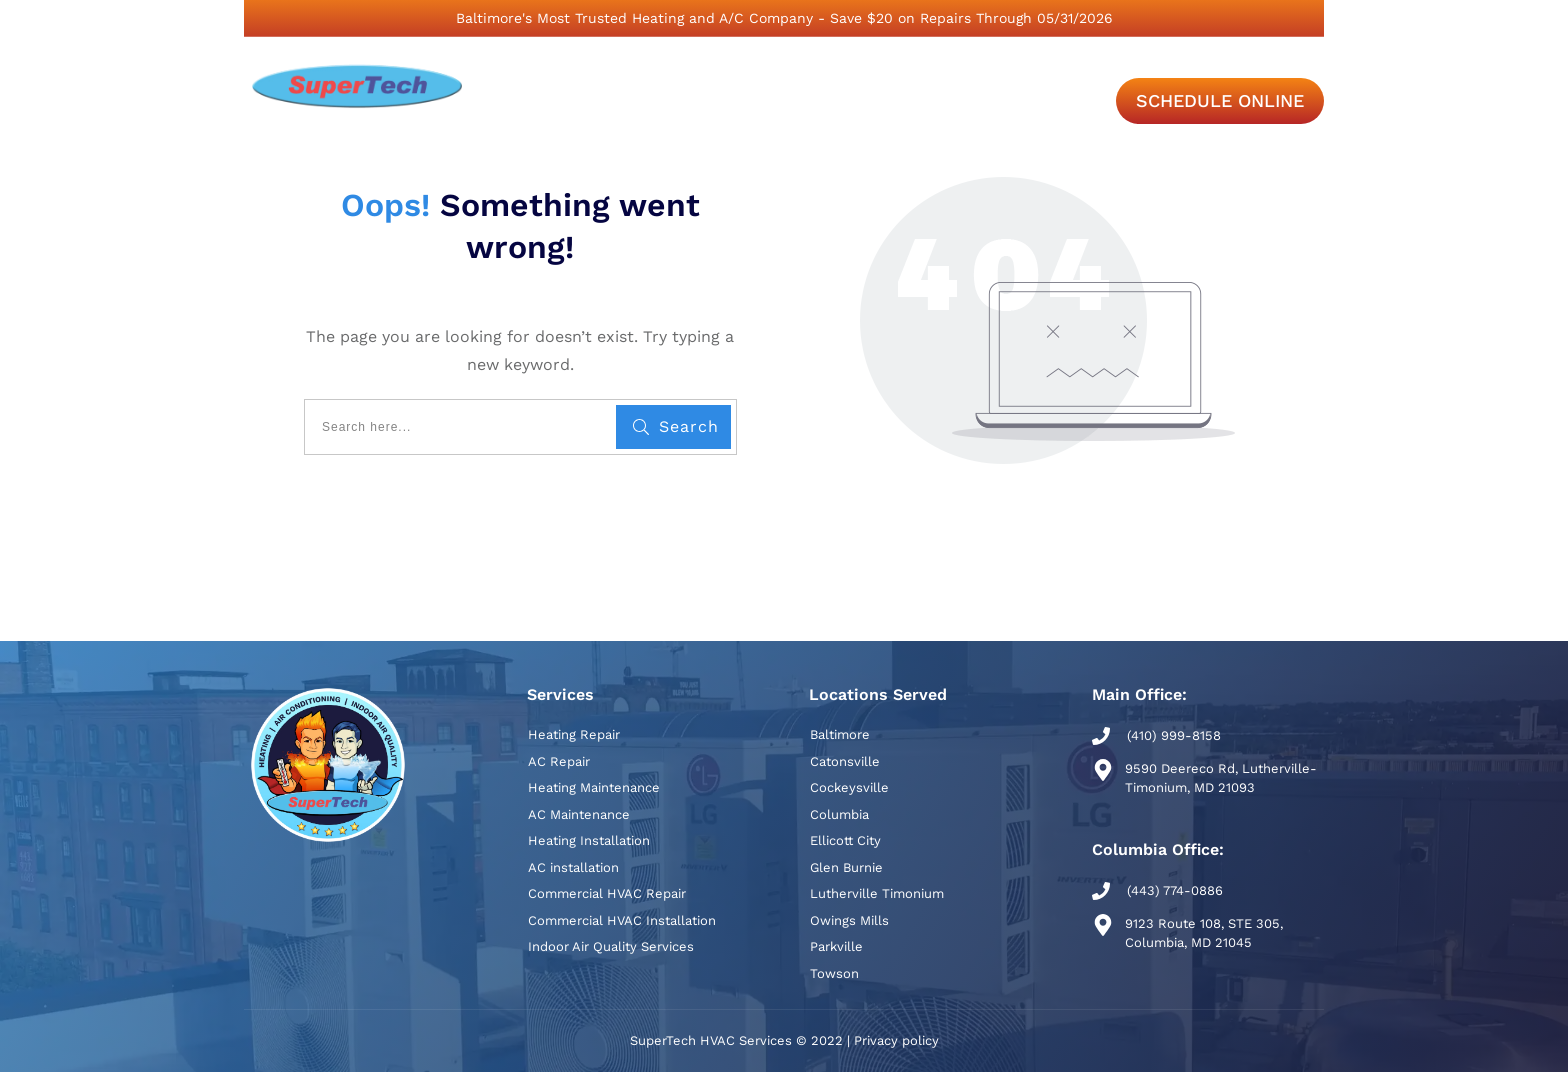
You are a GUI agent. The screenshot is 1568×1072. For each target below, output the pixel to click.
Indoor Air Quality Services (611, 946)
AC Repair (559, 761)
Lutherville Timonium (877, 893)
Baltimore (840, 734)
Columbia (839, 814)
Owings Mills (849, 920)
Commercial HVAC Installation (622, 920)
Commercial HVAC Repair (607, 893)
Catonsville (845, 761)
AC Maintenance (579, 814)
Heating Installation (589, 840)
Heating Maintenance (594, 787)
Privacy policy (896, 1040)
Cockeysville (849, 787)
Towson (834, 973)
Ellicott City (845, 840)
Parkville (836, 946)
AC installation (573, 867)
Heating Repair (574, 734)
